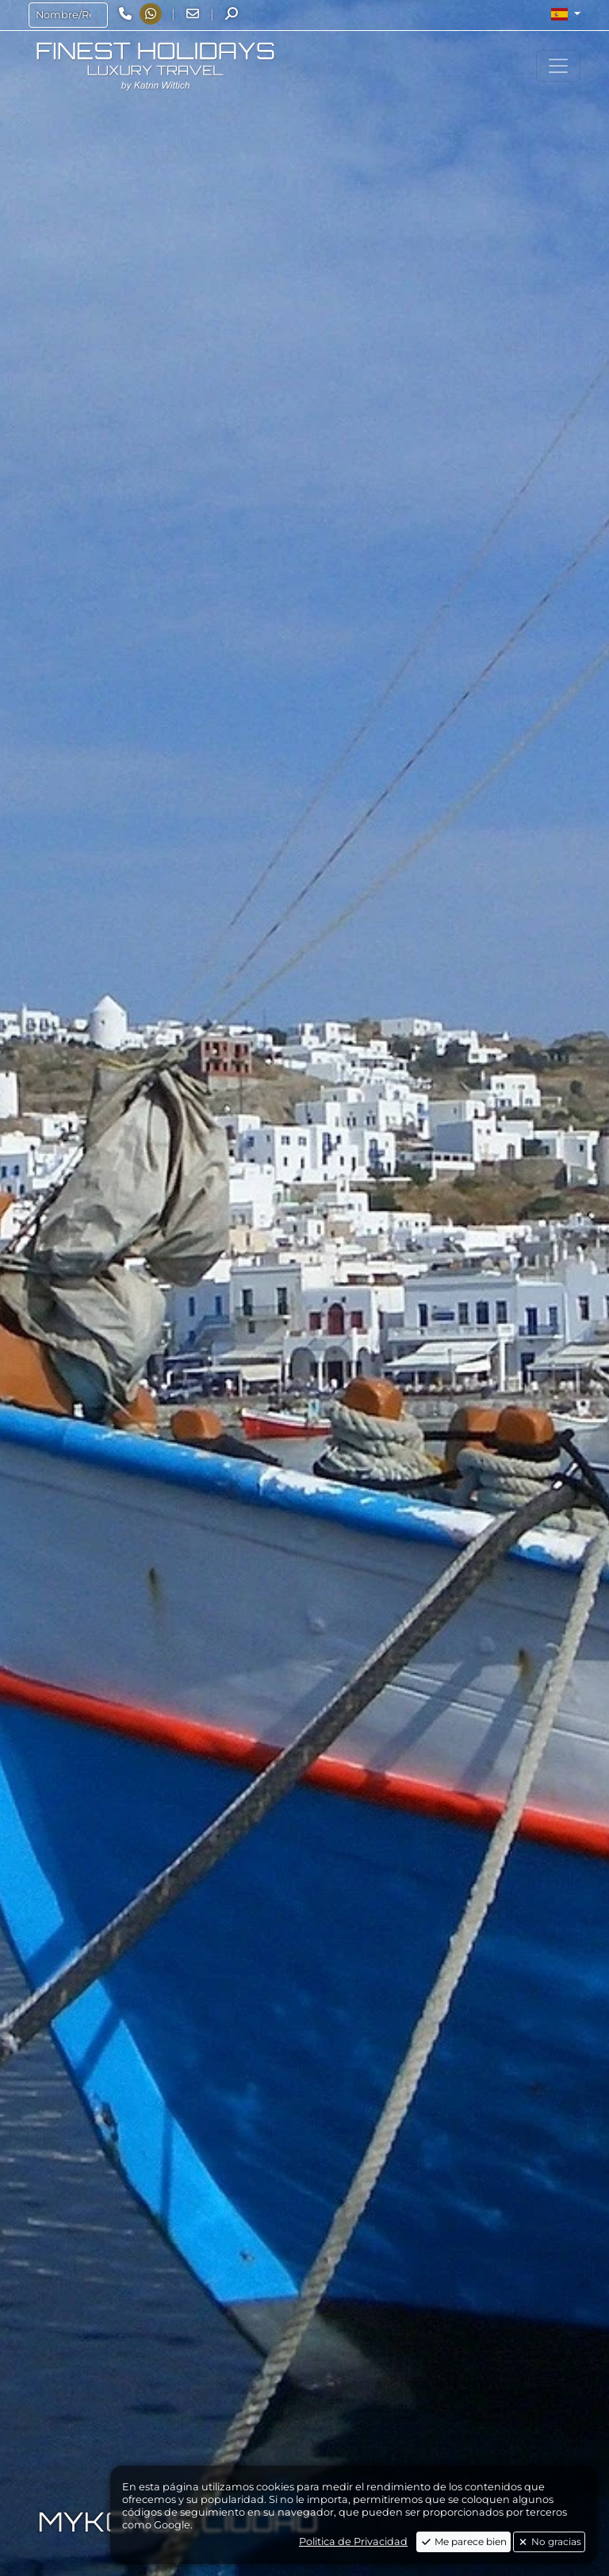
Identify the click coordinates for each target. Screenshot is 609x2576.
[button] (565, 14)
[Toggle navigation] (558, 66)
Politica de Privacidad (353, 2541)
